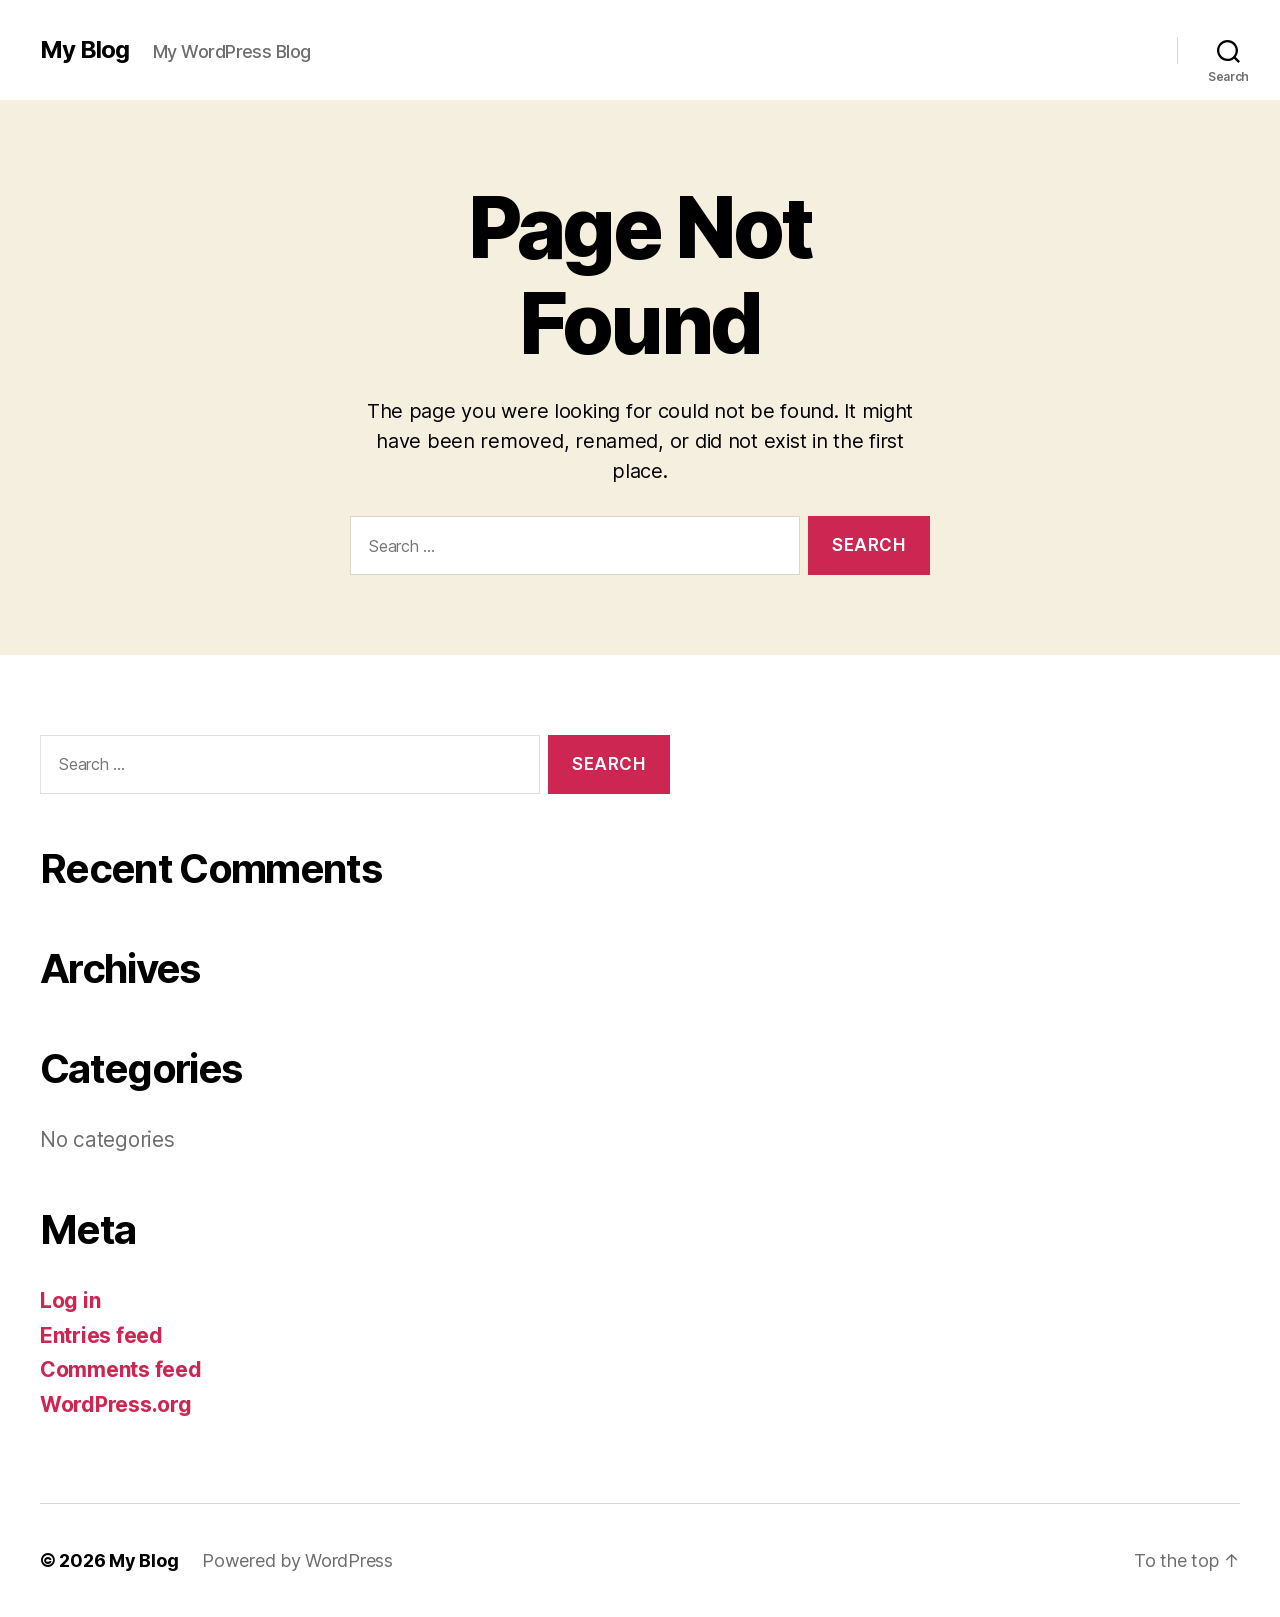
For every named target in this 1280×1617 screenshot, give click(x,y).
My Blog (84, 50)
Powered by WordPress (297, 1560)
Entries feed (101, 1335)
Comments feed (121, 1369)
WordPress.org (116, 1404)
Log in (70, 1300)
